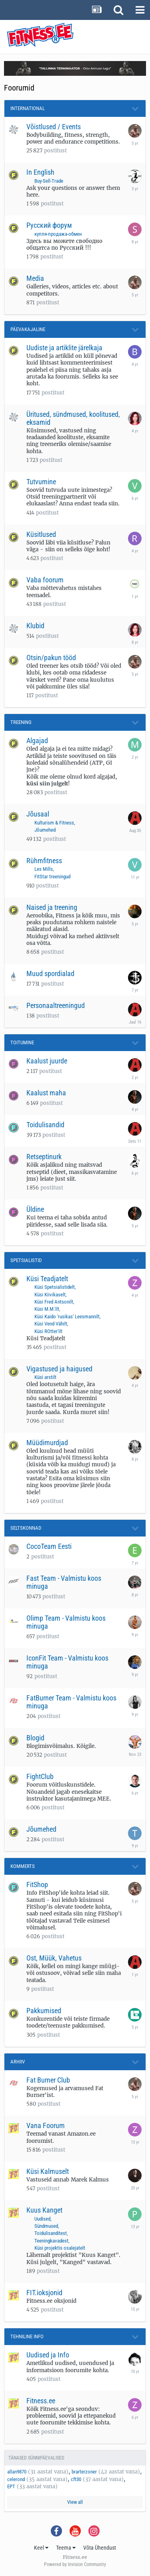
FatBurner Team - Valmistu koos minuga (71, 1702)
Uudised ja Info (47, 2355)
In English (40, 172)
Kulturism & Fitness (54, 823)
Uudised (42, 2219)
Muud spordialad (50, 973)
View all (75, 2502)
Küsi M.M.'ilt (46, 1309)
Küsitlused (41, 534)
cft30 (76, 2479)
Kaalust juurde (46, 1061)
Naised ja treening (51, 907)
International (27, 108)
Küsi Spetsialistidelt (54, 1287)
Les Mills (43, 869)
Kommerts (22, 1866)
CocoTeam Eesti (49, 1546)
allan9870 (16, 2472)
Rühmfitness (44, 860)
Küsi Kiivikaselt (50, 1295)
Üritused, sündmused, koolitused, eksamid (73, 418)
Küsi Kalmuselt (47, 2171)
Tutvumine (41, 481)
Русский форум (49, 225)
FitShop (37, 1884)
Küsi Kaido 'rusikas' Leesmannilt (67, 1317)
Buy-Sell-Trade (48, 181)
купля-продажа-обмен (58, 234)
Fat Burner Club (48, 2080)
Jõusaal (37, 814)
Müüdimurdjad (47, 1442)
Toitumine (22, 1042)
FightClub (40, 1776)
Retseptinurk (44, 1156)
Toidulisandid (45, 1124)
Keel (41, 2547)
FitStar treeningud (52, 877)
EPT (11, 2486)
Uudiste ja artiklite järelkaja (64, 347)
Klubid (35, 625)
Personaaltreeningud (55, 1005)
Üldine (35, 1209)
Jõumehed (45, 830)
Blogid (35, 1738)
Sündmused (46, 2226)
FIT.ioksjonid (44, 2292)
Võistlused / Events (53, 126)
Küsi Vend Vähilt (50, 1324)
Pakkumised (43, 2010)
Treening (21, 722)
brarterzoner (84, 2472)
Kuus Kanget (44, 2210)
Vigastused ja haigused (59, 1369)
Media (35, 278)
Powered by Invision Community (75, 2564)
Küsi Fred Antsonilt (53, 1302)
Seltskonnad (25, 1528)
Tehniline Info (27, 2336)
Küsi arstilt (45, 1377)
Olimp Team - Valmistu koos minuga (66, 1622)
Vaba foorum (45, 580)
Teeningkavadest (51, 2241)
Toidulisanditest (50, 2233)
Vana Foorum (45, 2125)
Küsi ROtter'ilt (48, 1331)
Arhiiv (17, 2062)
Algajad (37, 740)
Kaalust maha (46, 1093)
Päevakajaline (27, 329)
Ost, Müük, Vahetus (54, 1958)
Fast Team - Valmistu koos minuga (63, 1582)
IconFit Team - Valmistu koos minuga (67, 1662)
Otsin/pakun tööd (51, 657)
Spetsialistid (26, 1260)
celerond (16, 2479)
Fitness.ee (40, 2401)
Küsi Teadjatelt (47, 1278)
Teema (66, 2547)
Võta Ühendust (99, 2547)
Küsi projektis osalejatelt (59, 2248)
